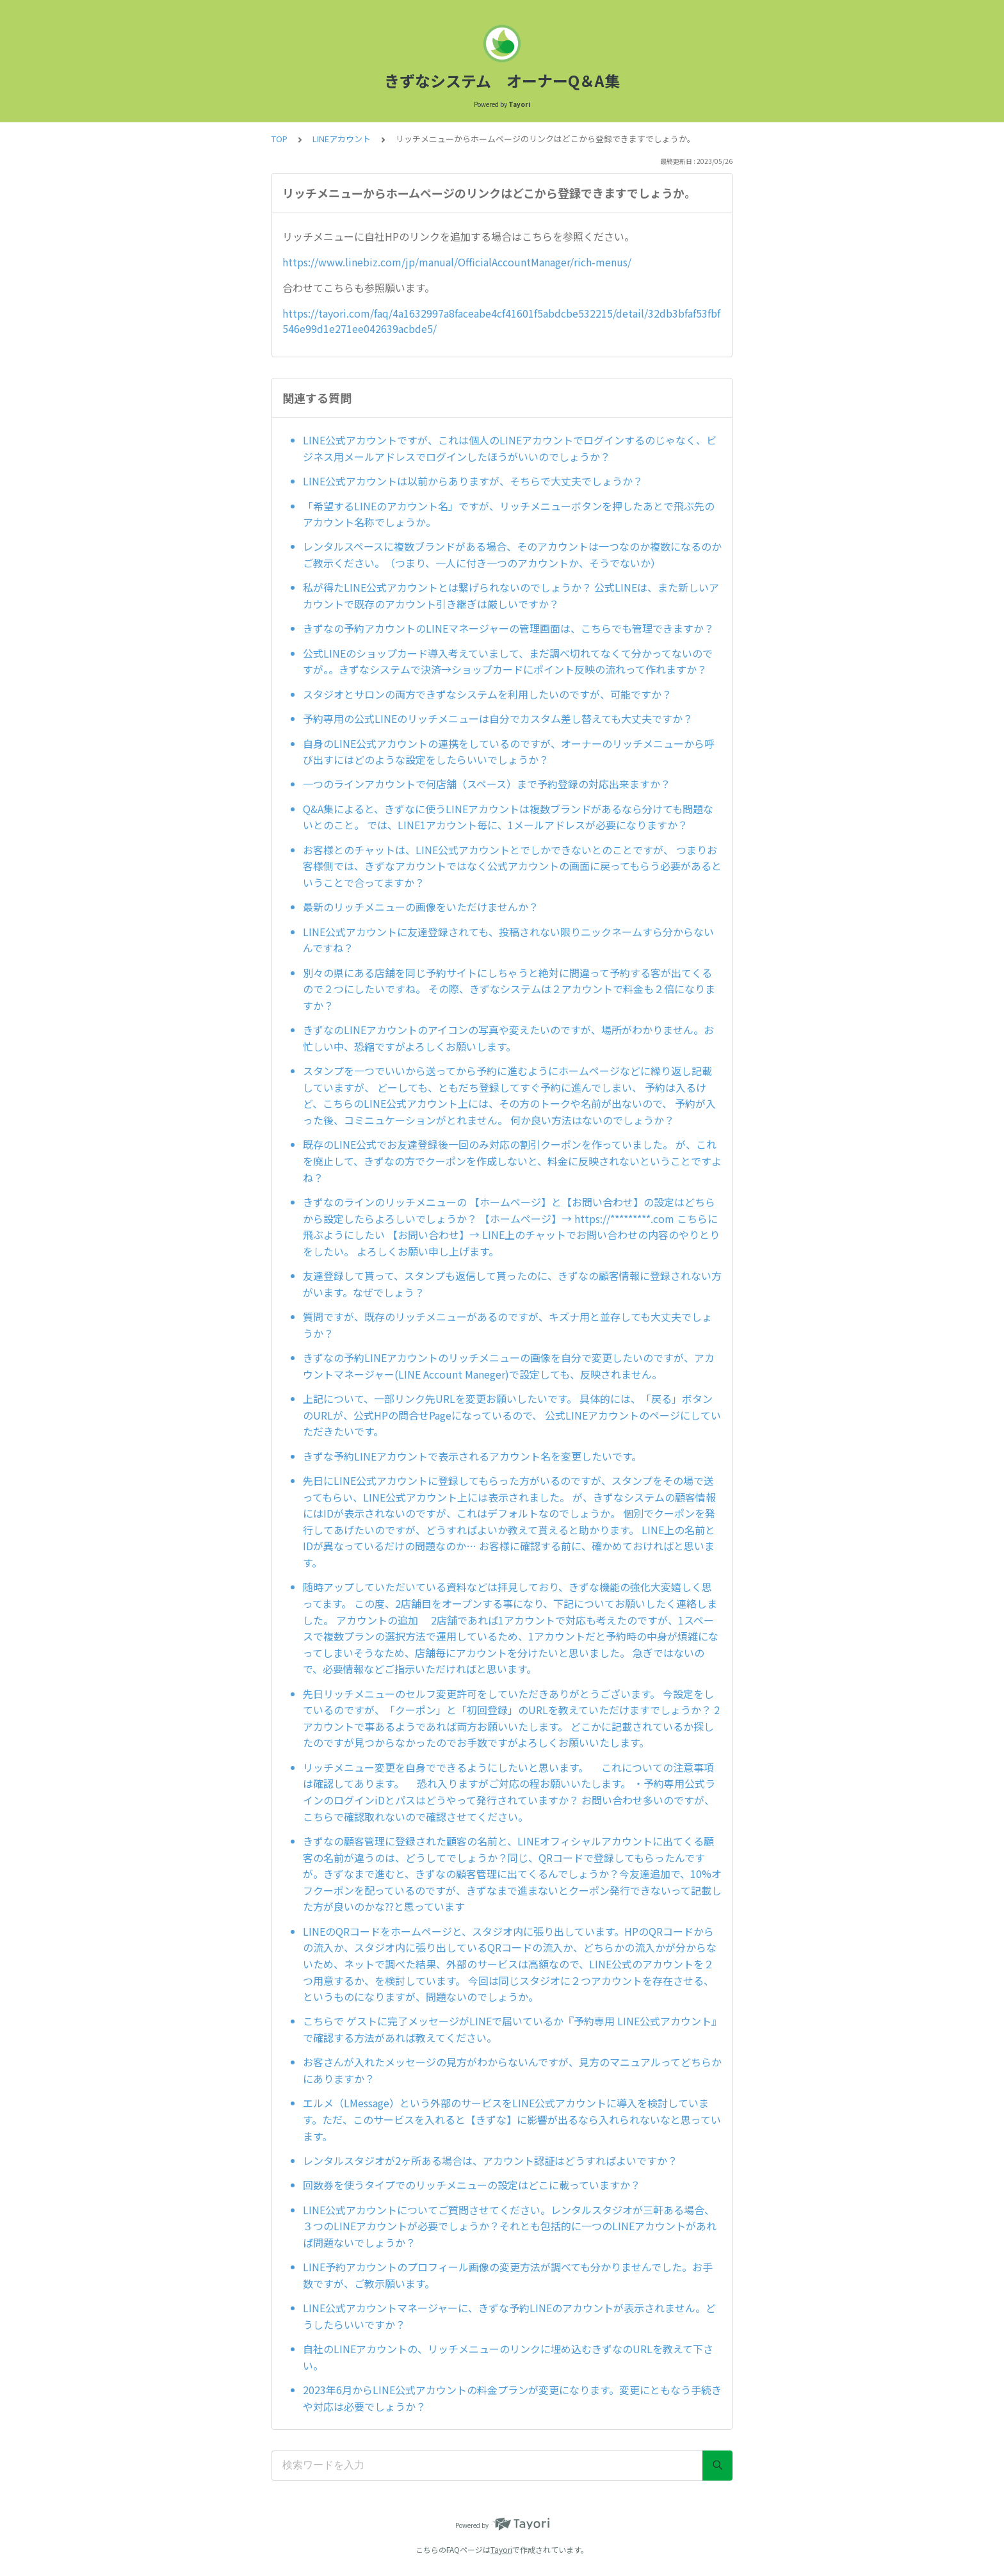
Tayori (501, 2549)
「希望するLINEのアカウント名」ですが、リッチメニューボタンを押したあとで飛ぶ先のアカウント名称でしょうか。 (509, 514)
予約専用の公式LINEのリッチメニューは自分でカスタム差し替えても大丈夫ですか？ (498, 718)
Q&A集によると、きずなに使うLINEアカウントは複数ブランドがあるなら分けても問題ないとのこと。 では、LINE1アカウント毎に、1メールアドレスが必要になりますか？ (508, 817)
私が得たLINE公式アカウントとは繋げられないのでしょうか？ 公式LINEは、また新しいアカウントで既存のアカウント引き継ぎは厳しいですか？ (511, 595)
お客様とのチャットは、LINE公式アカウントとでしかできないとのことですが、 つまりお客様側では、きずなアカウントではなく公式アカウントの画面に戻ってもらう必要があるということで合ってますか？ (512, 866)
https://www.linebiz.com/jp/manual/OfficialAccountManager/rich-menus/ (456, 262)
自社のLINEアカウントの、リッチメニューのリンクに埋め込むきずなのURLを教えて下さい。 (508, 2357)
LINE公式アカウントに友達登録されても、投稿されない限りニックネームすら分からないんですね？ (508, 940)
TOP (279, 139)
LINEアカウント (341, 139)
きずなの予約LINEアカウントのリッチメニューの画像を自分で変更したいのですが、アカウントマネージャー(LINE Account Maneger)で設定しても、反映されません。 (509, 1366)
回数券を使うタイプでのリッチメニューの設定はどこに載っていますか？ (471, 2184)
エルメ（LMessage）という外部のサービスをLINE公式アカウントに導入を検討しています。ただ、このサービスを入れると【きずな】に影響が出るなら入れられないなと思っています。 (512, 2119)
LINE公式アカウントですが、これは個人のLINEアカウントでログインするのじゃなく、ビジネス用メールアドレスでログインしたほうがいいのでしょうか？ (510, 448)
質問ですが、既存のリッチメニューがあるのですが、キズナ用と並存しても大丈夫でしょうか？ (507, 1325)
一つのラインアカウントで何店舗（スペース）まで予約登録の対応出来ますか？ (486, 783)
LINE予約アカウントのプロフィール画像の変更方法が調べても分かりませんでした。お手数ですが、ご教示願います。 (508, 2275)
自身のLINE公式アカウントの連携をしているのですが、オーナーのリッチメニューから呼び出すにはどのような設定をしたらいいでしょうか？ (509, 752)
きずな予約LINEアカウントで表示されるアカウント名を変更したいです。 (472, 1456)
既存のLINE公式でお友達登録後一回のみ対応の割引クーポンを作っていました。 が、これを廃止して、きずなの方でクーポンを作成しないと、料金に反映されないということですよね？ (512, 1161)
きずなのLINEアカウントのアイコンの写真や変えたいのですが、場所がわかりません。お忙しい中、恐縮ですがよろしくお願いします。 (508, 1038)
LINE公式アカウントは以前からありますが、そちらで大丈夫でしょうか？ (473, 481)
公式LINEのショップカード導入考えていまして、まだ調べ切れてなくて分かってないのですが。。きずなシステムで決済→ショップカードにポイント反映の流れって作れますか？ (508, 661)
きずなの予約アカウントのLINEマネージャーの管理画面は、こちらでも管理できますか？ (508, 628)
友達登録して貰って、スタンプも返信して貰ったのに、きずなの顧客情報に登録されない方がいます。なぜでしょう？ (512, 1284)
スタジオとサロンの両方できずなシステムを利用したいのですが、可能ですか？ (487, 694)
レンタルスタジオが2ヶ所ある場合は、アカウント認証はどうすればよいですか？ (490, 2160)
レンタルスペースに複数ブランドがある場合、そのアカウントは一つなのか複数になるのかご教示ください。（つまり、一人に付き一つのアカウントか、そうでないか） (512, 555)
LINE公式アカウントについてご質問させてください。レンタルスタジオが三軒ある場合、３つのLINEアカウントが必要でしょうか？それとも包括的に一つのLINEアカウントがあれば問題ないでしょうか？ (510, 2226)
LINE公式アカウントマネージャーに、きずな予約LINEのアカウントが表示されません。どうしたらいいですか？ (509, 2316)
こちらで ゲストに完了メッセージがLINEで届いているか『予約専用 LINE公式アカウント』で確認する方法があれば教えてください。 (512, 2029)
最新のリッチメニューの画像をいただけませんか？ (420, 906)
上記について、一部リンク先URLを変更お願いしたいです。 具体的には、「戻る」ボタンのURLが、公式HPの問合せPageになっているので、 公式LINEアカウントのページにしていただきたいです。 (512, 1415)
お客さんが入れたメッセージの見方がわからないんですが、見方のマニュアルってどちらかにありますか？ (512, 2070)
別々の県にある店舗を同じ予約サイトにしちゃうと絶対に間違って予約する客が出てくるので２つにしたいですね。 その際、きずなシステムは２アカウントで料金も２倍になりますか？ (509, 989)
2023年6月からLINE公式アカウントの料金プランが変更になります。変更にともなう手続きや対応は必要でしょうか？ (512, 2398)
